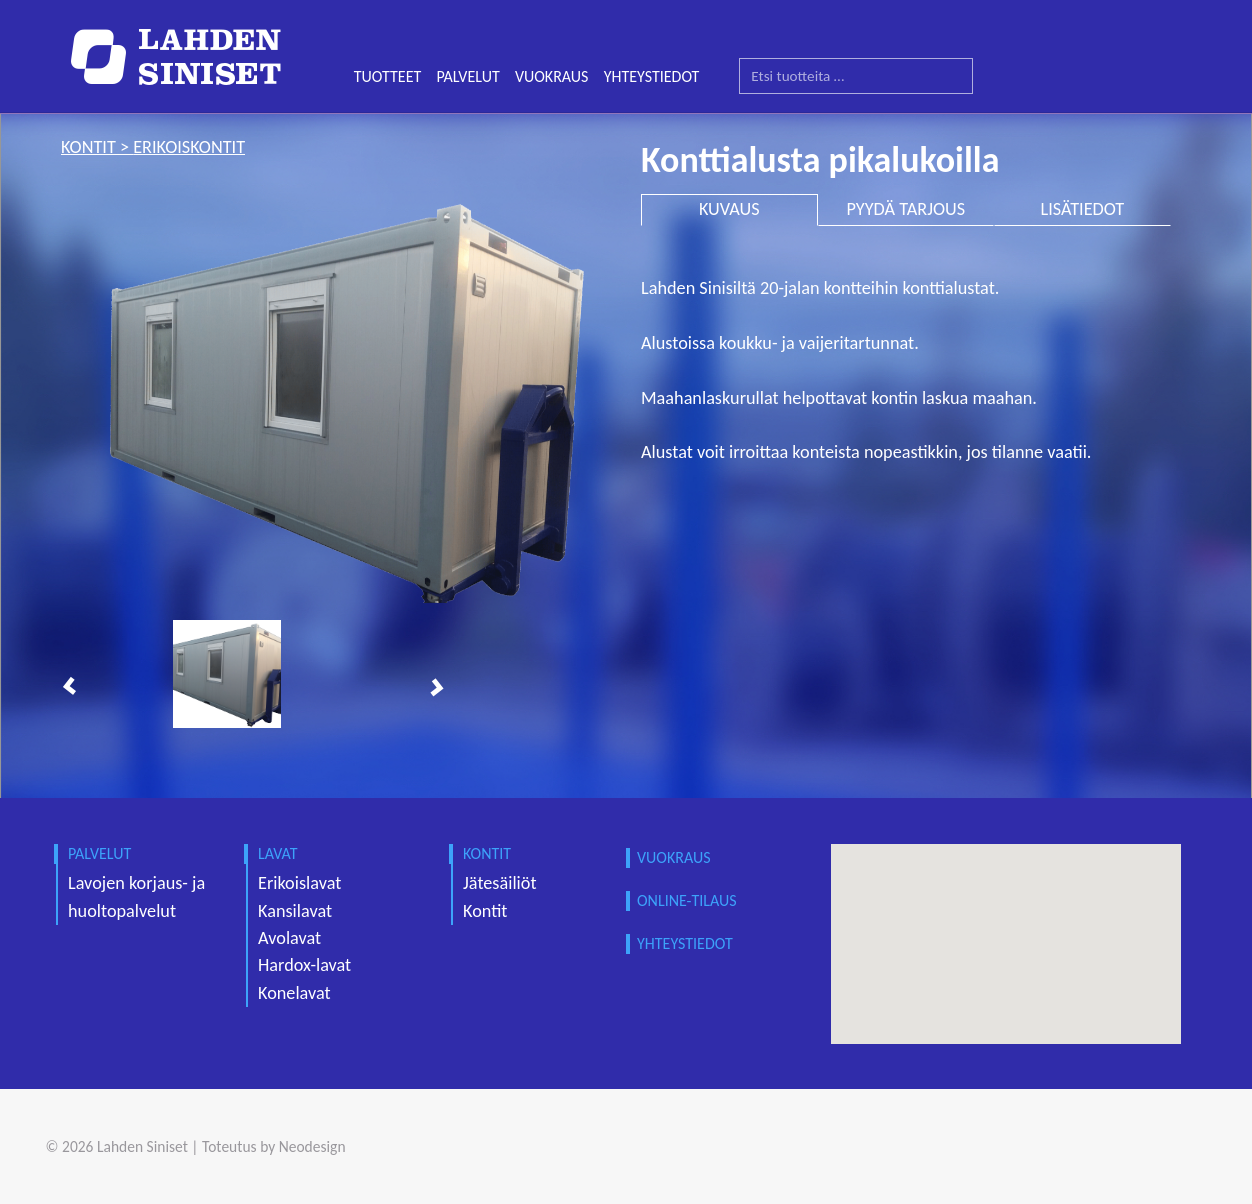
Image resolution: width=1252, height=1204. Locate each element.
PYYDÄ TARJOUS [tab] (906, 209)
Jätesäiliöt (500, 883)
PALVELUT (467, 76)
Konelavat (294, 993)
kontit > (97, 147)
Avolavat (289, 938)
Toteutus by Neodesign (274, 1146)
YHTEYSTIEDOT (652, 76)
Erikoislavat (299, 883)
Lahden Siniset (142, 1146)
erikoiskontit (189, 147)
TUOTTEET (387, 76)
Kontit (485, 911)
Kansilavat (295, 911)
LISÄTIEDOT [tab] (1083, 209)
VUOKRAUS (552, 76)
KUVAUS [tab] (729, 209)
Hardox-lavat (304, 965)
